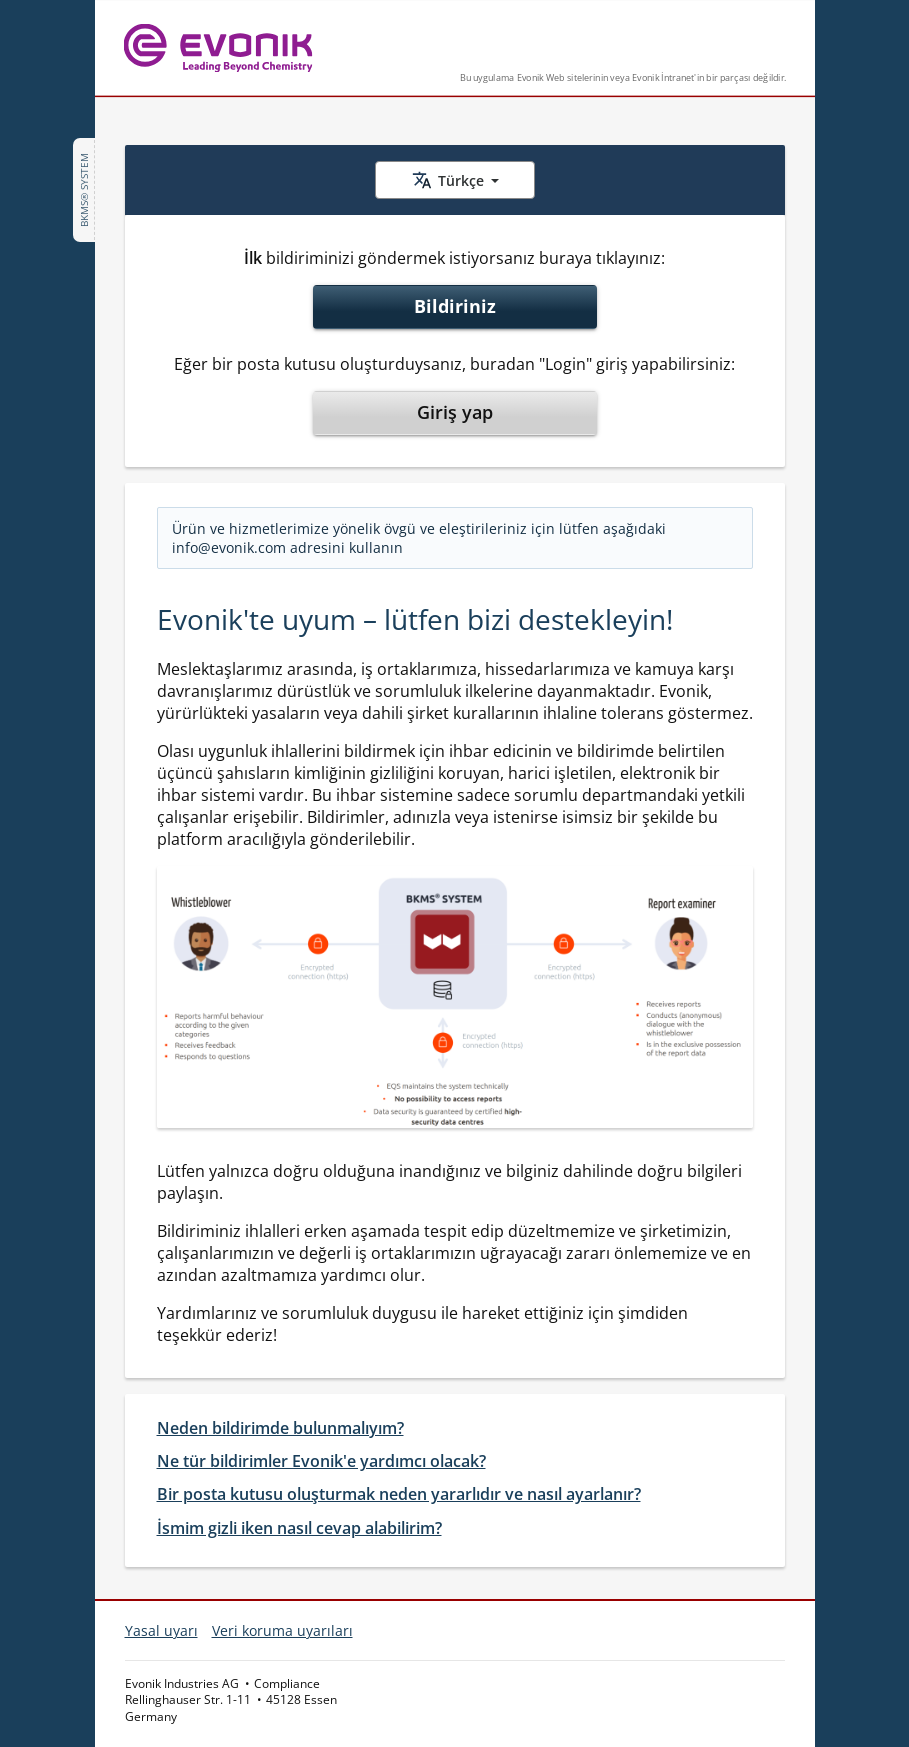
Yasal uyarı (161, 1630)
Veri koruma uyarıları (282, 1630)
